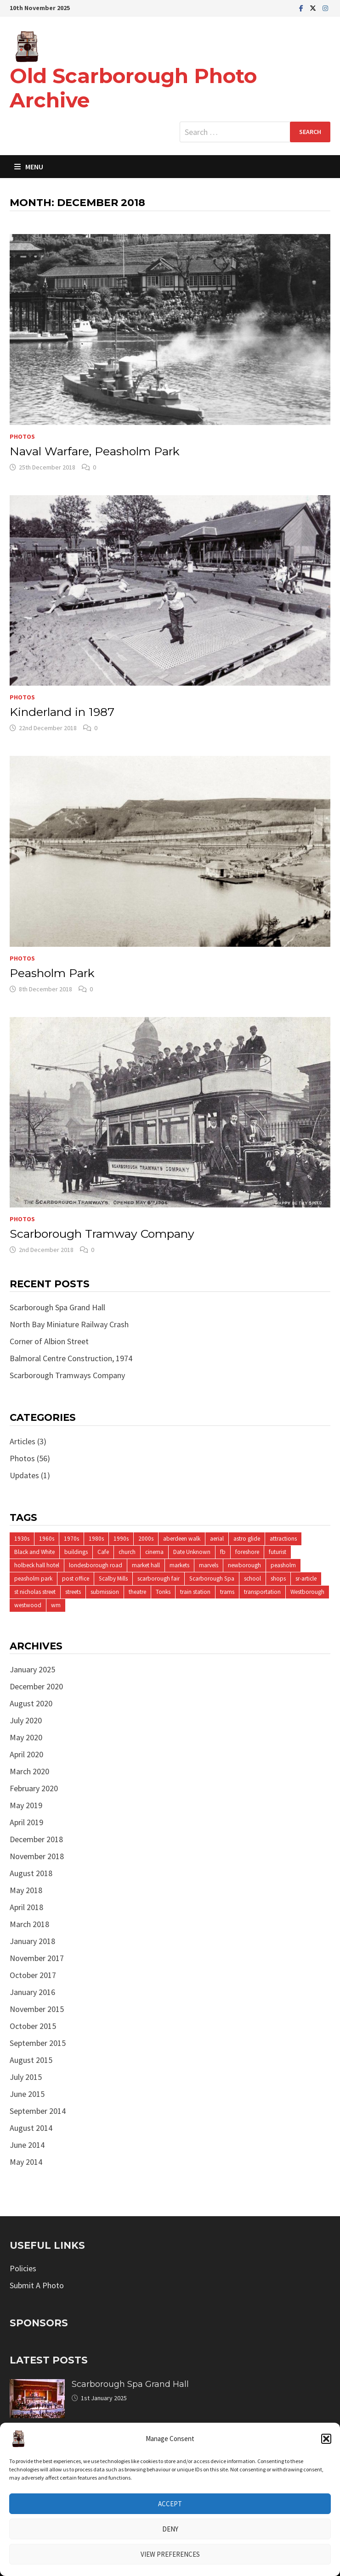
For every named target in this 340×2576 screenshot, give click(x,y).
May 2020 (26, 1737)
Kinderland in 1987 (62, 712)
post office (75, 1578)
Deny (170, 2529)
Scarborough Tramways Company (67, 1375)
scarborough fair (158, 1578)
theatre (137, 1592)
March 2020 (29, 1771)
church (127, 1552)
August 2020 (31, 1703)
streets (73, 1592)
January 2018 (32, 1941)
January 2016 (32, 1992)
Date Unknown (191, 1552)
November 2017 (37, 1958)
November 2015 (37, 2009)
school (252, 1578)
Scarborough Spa (211, 1578)
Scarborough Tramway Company (102, 1234)
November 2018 (37, 1856)
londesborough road (95, 1565)
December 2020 (36, 1686)
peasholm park (33, 1578)
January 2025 (32, 1669)
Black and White (34, 1552)
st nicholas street (35, 1592)
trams (227, 1592)
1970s (71, 1538)
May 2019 (26, 1805)
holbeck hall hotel (36, 1565)
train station (195, 1592)
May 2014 (26, 2162)
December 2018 (36, 1839)
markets (179, 1565)
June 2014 (27, 2145)
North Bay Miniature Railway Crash (69, 1324)
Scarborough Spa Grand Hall (57, 1307)
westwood (27, 1605)
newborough (244, 1565)
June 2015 (27, 2094)
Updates (24, 1475)
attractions (283, 1538)
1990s (121, 1538)
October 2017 (33, 1975)
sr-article (306, 1578)
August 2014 (31, 2128)
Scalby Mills (113, 1578)
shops (278, 1578)
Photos (22, 436)
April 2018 (26, 1907)
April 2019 (26, 1822)
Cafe (103, 1552)
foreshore (247, 1552)
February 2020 (34, 1788)
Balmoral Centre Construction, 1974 (71, 1358)
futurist (277, 1552)
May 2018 (26, 1890)
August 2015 (31, 2060)
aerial (217, 1538)
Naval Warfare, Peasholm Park (95, 451)
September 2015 (38, 2043)
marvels (208, 1565)
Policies (23, 2268)
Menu (28, 166)
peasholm (283, 1565)
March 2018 (29, 1924)
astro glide (246, 1538)
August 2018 (31, 1873)
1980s (96, 1538)
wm (56, 1605)
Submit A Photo (37, 2285)
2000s (145, 1538)
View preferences (170, 2554)
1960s (46, 1538)
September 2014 (38, 2111)
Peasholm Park (52, 973)
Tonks (163, 1592)
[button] (326, 2438)
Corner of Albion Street (49, 1341)
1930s (21, 1538)
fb (223, 1552)
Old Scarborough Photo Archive (133, 87)
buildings (76, 1552)
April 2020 (26, 1754)
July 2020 (26, 1720)
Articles (22, 1441)
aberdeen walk (181, 1538)
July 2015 (26, 2077)
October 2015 (33, 2026)
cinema (154, 1552)
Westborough (307, 1592)
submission (105, 1592)
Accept (170, 2503)
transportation (262, 1592)
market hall (146, 1565)
